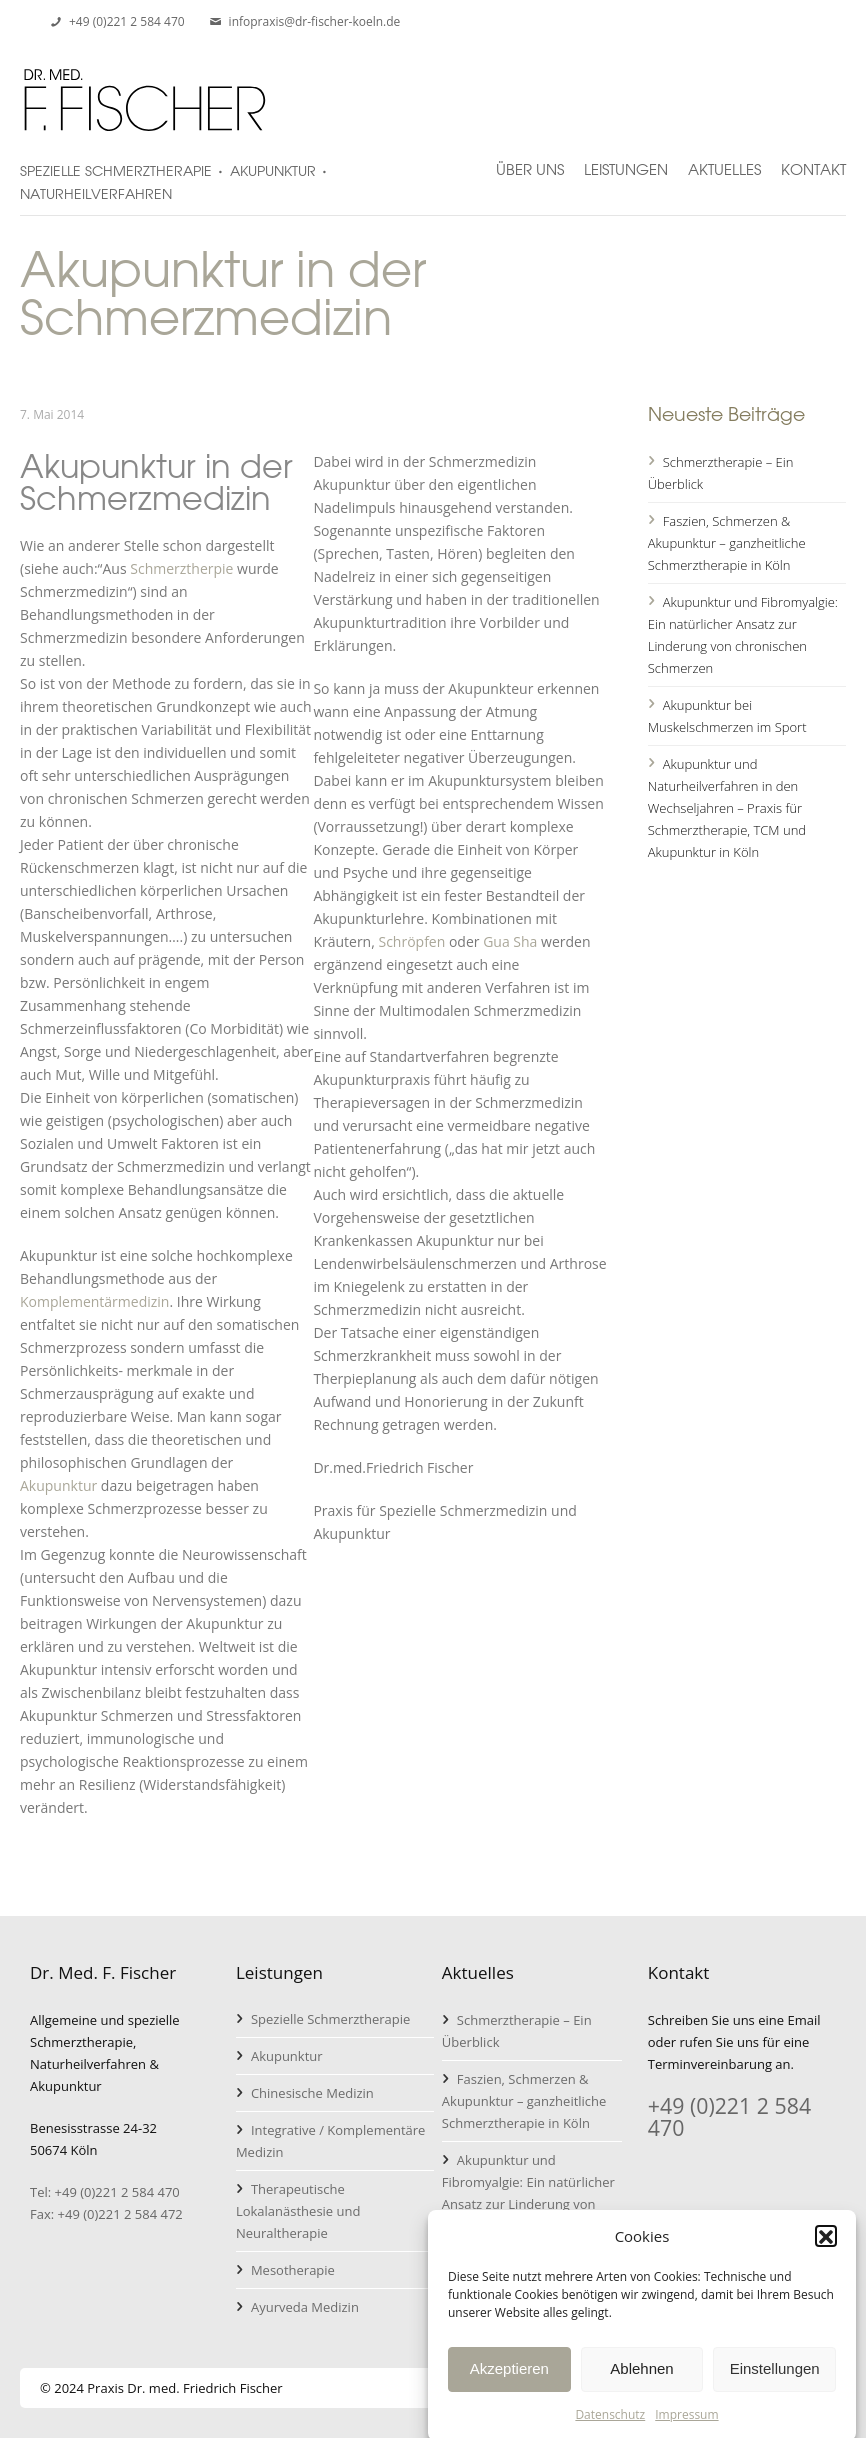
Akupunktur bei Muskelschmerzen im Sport (727, 716)
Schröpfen (411, 941)
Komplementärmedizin (94, 1301)
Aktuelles (724, 161)
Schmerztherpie (181, 568)
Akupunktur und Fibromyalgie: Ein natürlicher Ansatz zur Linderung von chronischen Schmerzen (743, 635)
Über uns (530, 161)
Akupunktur (58, 1485)
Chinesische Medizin (312, 2093)
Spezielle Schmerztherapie (330, 2019)
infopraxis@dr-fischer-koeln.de (315, 21)
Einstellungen (775, 2386)
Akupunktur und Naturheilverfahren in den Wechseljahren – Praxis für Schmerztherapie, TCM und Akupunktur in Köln (727, 808)
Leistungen (626, 161)
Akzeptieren (509, 2386)
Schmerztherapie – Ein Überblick (721, 473)
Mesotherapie (293, 2270)
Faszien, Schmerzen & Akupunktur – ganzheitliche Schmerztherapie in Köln (727, 543)
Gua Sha (510, 941)
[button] (826, 2254)
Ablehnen (641, 2386)
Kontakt (813, 161)
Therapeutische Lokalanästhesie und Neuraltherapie (298, 2211)
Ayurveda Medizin (305, 2307)
